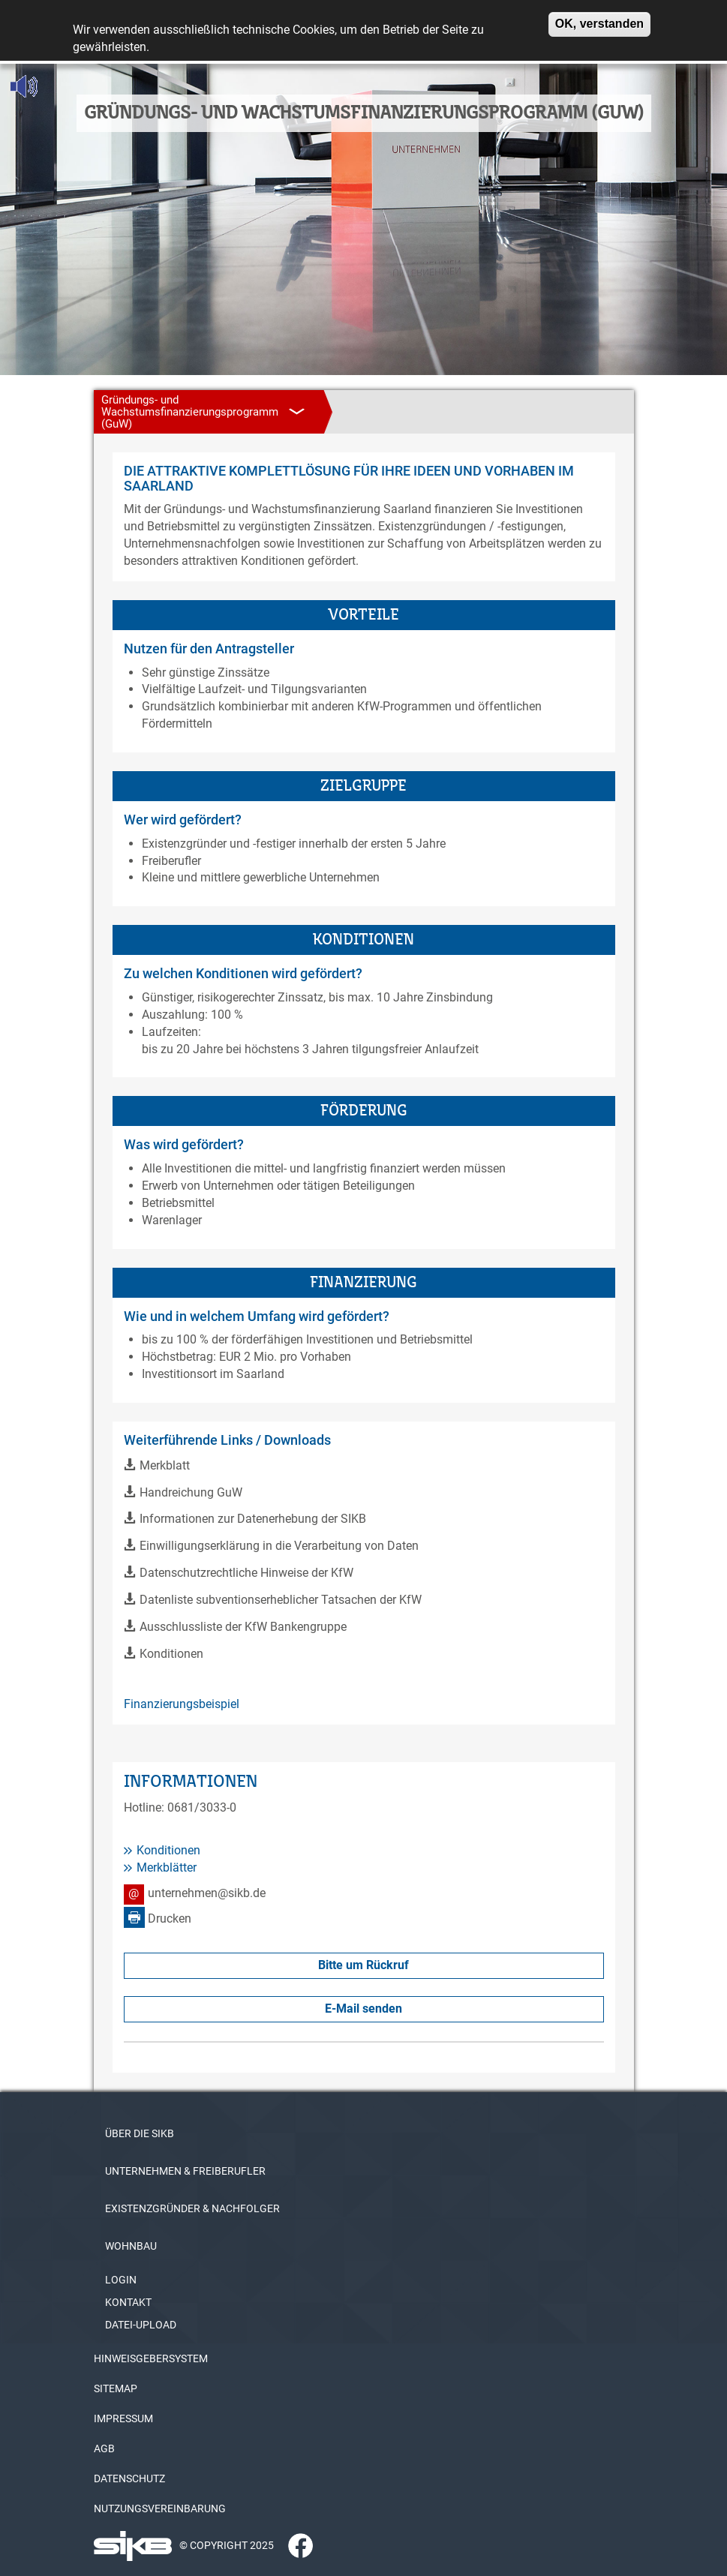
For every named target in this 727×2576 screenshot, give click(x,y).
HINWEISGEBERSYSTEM (151, 2358)
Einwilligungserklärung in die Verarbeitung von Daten (279, 1546)
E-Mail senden (363, 2008)
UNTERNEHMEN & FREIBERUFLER (185, 2171)
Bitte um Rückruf (363, 1965)
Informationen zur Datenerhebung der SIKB (253, 1519)
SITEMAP (115, 2388)
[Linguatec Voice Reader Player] (57, 86)
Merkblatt (165, 1465)
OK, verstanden (599, 17)
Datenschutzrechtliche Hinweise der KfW (246, 1573)
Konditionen (171, 1654)
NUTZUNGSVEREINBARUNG (160, 2508)
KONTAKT (128, 2302)
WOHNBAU (131, 2246)
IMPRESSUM (123, 2418)
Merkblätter (167, 1867)
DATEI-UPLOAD (140, 2325)
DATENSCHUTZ (129, 2478)
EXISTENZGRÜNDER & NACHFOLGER (192, 2208)
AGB (104, 2448)
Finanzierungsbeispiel (181, 1704)
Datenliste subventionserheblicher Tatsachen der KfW (281, 1600)
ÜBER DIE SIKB (139, 2133)
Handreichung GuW (191, 1492)
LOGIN (121, 2280)
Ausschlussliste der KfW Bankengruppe (243, 1627)
